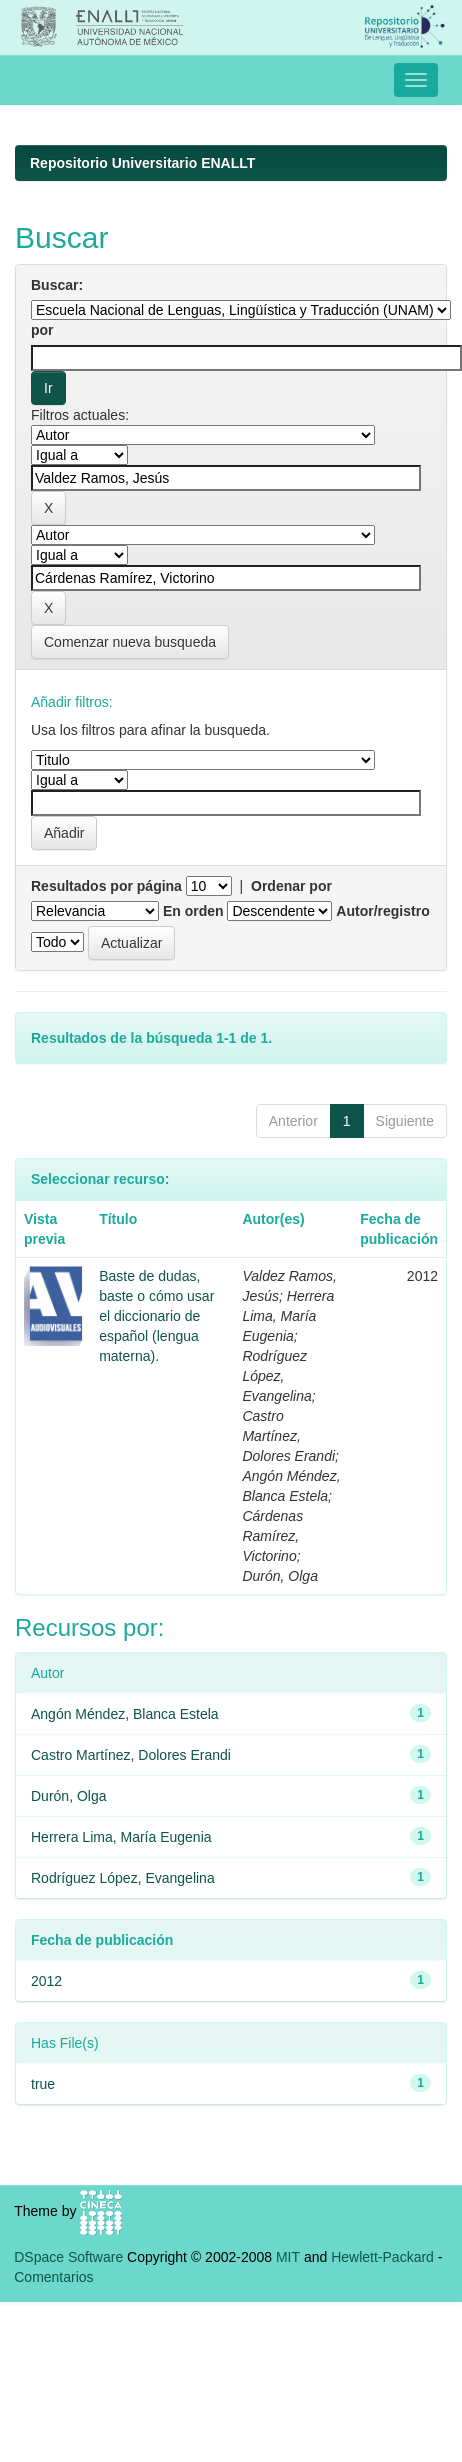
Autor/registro (382, 911)
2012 (46, 1981)
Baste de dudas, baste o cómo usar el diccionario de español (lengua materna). (156, 1316)
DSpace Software (68, 2257)
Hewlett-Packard (382, 2257)
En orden (193, 911)
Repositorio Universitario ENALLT (142, 163)
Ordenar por (291, 886)
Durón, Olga (68, 1796)
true (43, 2084)
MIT (288, 2257)
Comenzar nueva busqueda (130, 642)
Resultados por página (106, 886)
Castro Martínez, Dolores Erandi (131, 1755)
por (42, 330)
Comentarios (53, 2277)
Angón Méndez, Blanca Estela (125, 1714)
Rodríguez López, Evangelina (123, 1878)
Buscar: (57, 285)
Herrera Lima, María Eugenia (121, 1837)
